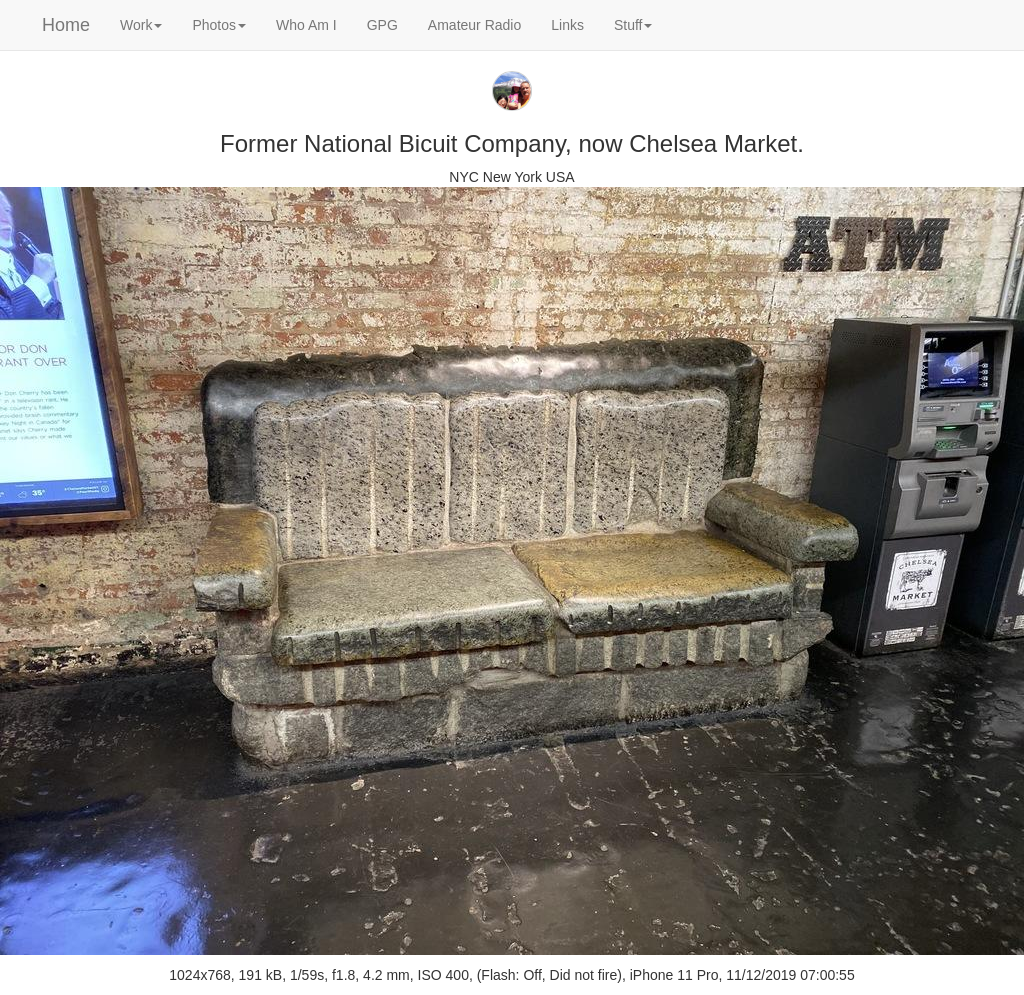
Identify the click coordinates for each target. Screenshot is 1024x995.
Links (567, 25)
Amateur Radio (474, 25)
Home (66, 25)
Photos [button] (219, 25)
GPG (382, 25)
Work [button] (141, 25)
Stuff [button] (633, 25)
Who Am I (306, 25)
